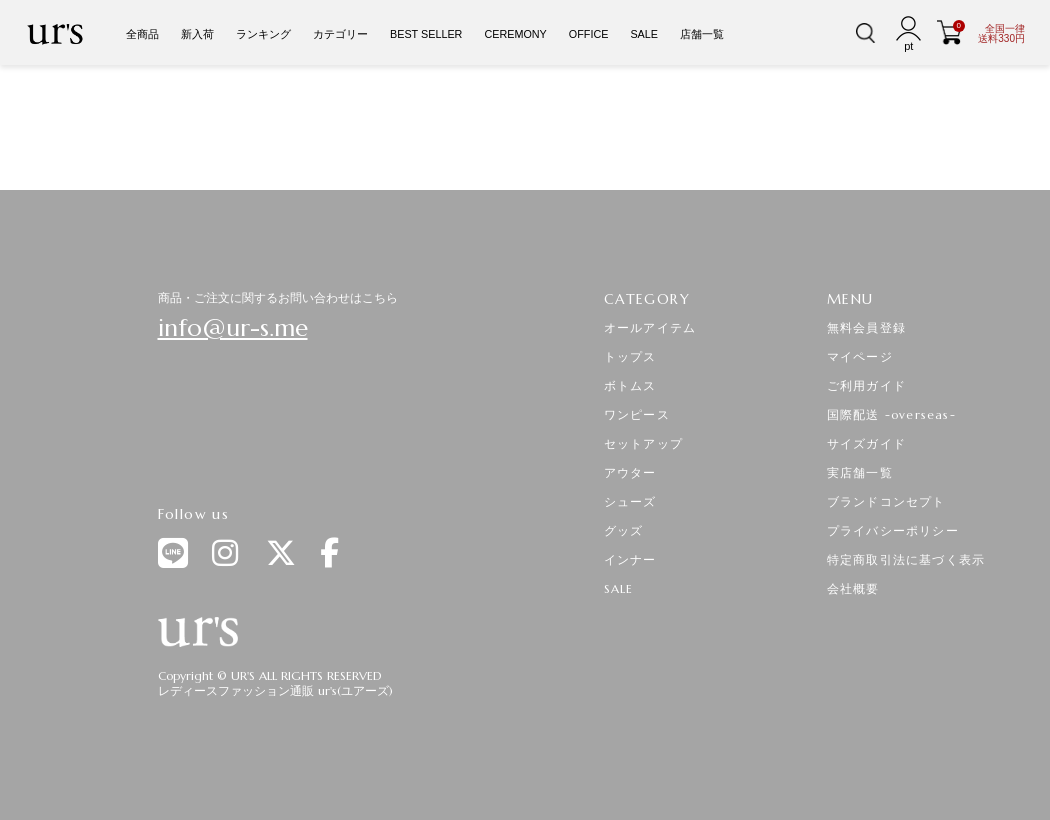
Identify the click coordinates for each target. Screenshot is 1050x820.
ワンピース (637, 414)
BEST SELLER (426, 34)
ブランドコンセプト (886, 501)
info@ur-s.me (233, 328)
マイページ (860, 356)
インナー (630, 559)
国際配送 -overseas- (891, 414)
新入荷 (197, 34)
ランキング (263, 34)
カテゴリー (340, 34)
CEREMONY (515, 34)
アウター (630, 472)
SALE (644, 34)
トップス (630, 356)
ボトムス (630, 385)
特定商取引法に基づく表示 (906, 559)
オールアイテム (650, 327)
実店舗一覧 (860, 472)
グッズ (624, 530)
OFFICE (589, 34)
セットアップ (643, 443)
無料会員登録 (866, 327)
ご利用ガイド (866, 385)
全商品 (142, 34)
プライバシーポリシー (893, 530)
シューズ (630, 501)
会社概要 (853, 588)
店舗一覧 (702, 34)
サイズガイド (866, 443)
